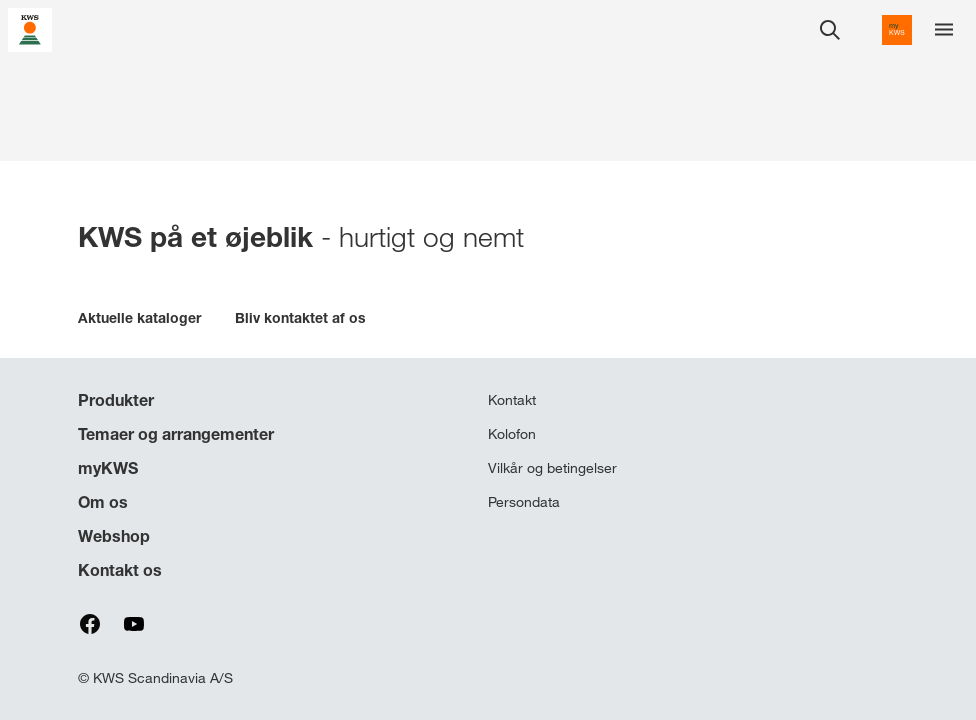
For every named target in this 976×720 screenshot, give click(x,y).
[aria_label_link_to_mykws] (897, 30)
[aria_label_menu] (944, 30)
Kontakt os (120, 570)
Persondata (524, 502)
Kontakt (512, 400)
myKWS (108, 468)
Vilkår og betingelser (552, 468)
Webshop (114, 536)
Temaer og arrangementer (176, 434)
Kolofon (512, 434)
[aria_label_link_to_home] (30, 28)
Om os (103, 502)
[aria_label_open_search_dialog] (830, 30)
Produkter (116, 400)
